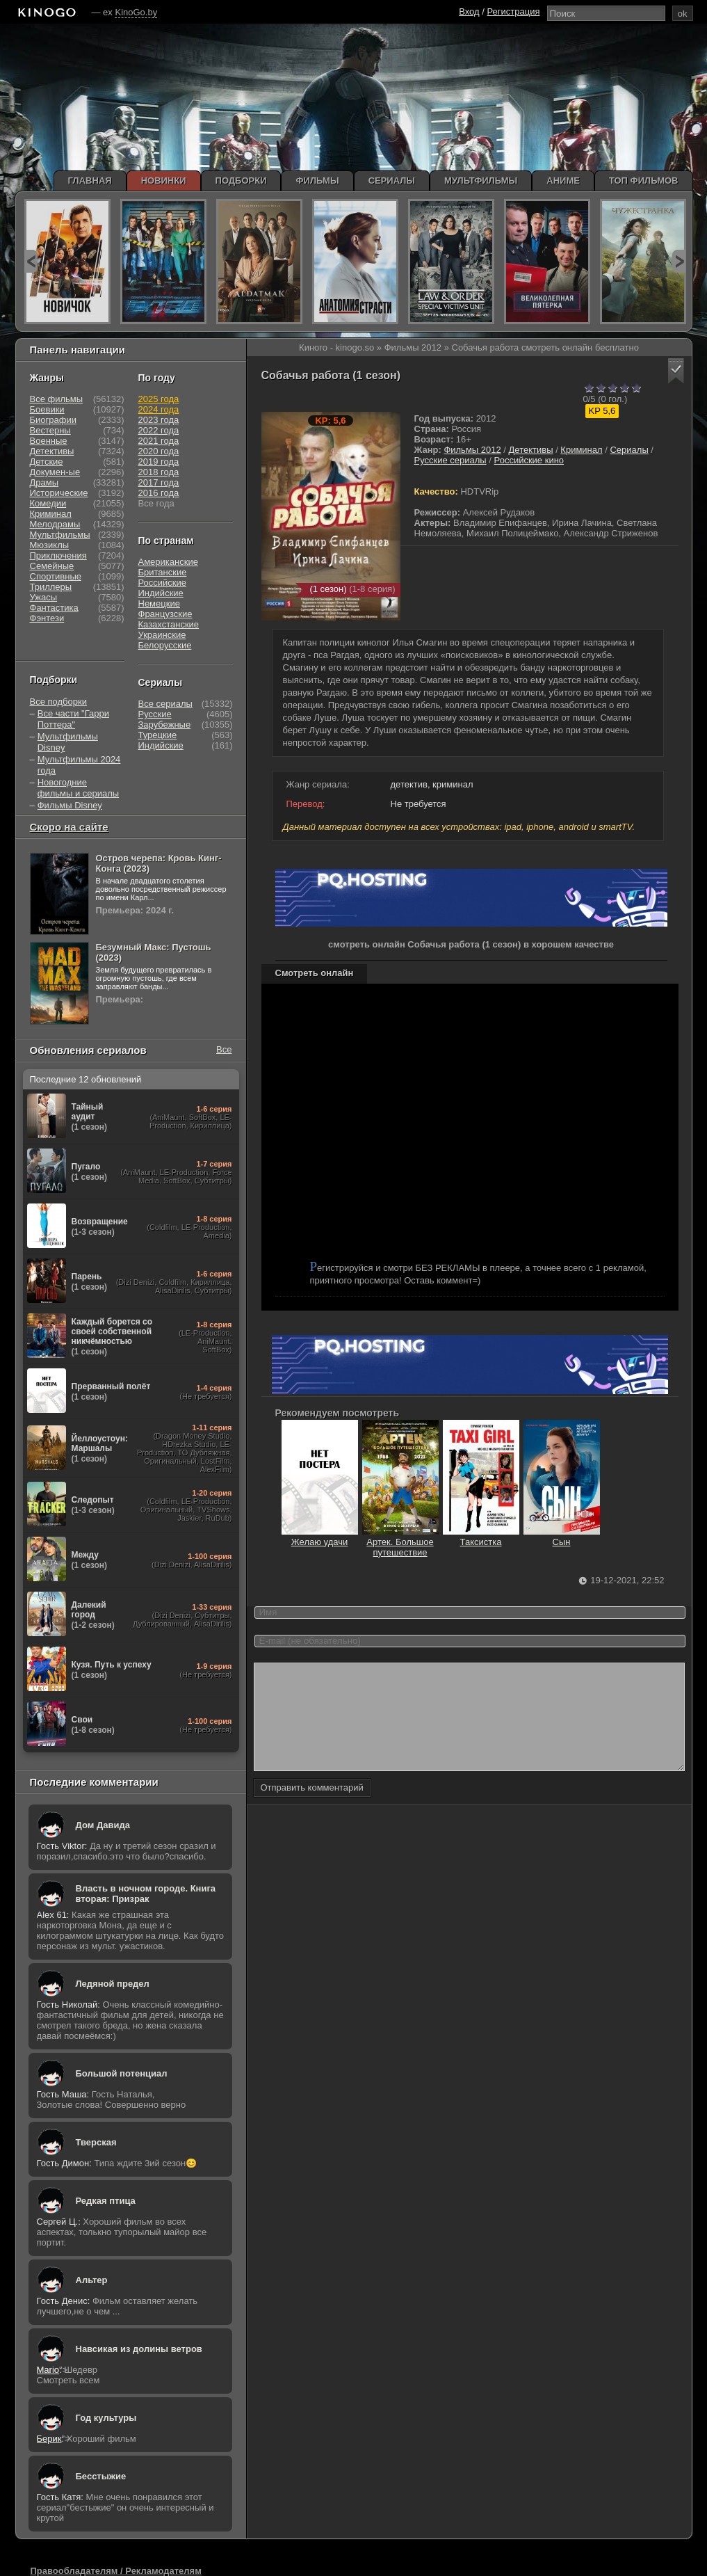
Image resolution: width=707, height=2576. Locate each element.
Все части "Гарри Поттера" (73, 719)
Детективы (531, 450)
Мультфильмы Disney (68, 742)
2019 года (158, 461)
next (678, 261)
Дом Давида (103, 1825)
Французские (165, 614)
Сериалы (629, 450)
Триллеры (51, 587)
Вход (469, 11)
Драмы (44, 482)
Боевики (47, 409)
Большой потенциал (122, 2073)
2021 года (158, 440)
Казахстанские (169, 624)
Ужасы (44, 597)
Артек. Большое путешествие (400, 1542)
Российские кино (529, 460)
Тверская (96, 2142)
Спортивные (55, 576)
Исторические (59, 493)
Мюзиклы (50, 545)
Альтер (92, 2280)
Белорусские (165, 645)
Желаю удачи (320, 1536)
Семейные (52, 566)
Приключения (58, 555)
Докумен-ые (55, 472)
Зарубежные (164, 724)
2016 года (158, 493)
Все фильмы (56, 399)
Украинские (162, 635)
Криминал (581, 450)
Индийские (161, 593)
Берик (49, 2438)
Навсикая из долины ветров (139, 2349)
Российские (162, 582)
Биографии (53, 420)
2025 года (158, 399)
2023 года (158, 420)
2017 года (158, 482)
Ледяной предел (112, 1983)
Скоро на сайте (69, 827)
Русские (155, 714)
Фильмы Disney (70, 805)
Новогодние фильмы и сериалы (78, 788)
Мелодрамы (55, 524)
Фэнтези (47, 618)
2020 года (158, 451)
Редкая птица (106, 2200)
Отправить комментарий (312, 1808)
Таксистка (481, 1536)
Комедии (48, 503)
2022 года (158, 430)
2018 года (158, 472)
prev (31, 261)
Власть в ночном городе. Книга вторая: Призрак (146, 1893)
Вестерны (50, 430)
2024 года (158, 409)
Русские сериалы (450, 460)
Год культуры (106, 2418)
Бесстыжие (101, 2476)
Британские (162, 572)
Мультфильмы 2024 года (79, 765)
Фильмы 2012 (472, 450)
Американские (168, 562)
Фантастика (54, 607)
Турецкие (157, 735)
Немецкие (159, 603)
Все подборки (58, 701)
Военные (48, 440)
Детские (46, 461)
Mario (48, 2370)
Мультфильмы (60, 534)
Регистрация (513, 11)
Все (223, 1049)
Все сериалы (165, 703)
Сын (561, 1536)
